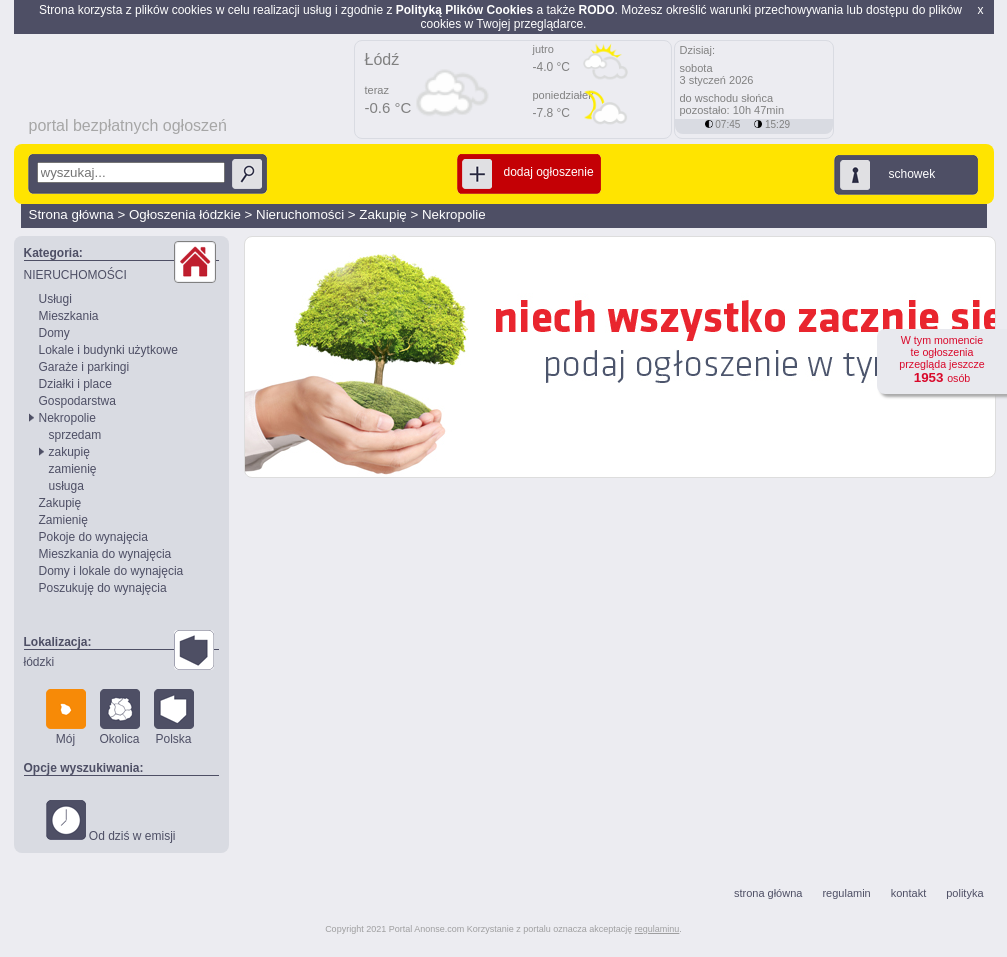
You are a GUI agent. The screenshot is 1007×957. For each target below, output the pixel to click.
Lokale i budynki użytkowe (108, 350)
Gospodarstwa (77, 401)
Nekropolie (454, 214)
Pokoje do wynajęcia (93, 537)
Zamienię (63, 520)
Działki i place (75, 384)
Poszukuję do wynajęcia (103, 588)
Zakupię (382, 214)
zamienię (73, 469)
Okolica (120, 717)
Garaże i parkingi (84, 367)
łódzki (39, 662)
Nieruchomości (300, 214)
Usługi (55, 299)
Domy (54, 333)
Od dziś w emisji (111, 821)
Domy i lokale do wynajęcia (111, 571)
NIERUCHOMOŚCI (75, 275)
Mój (66, 717)
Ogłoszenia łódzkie (185, 214)
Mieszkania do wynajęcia (105, 554)
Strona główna (71, 214)
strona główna (768, 893)
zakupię (69, 452)
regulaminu (657, 929)
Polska (174, 717)
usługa (66, 486)
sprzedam (75, 435)
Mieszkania (69, 316)
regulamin (846, 893)
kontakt (908, 893)
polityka (964, 893)
